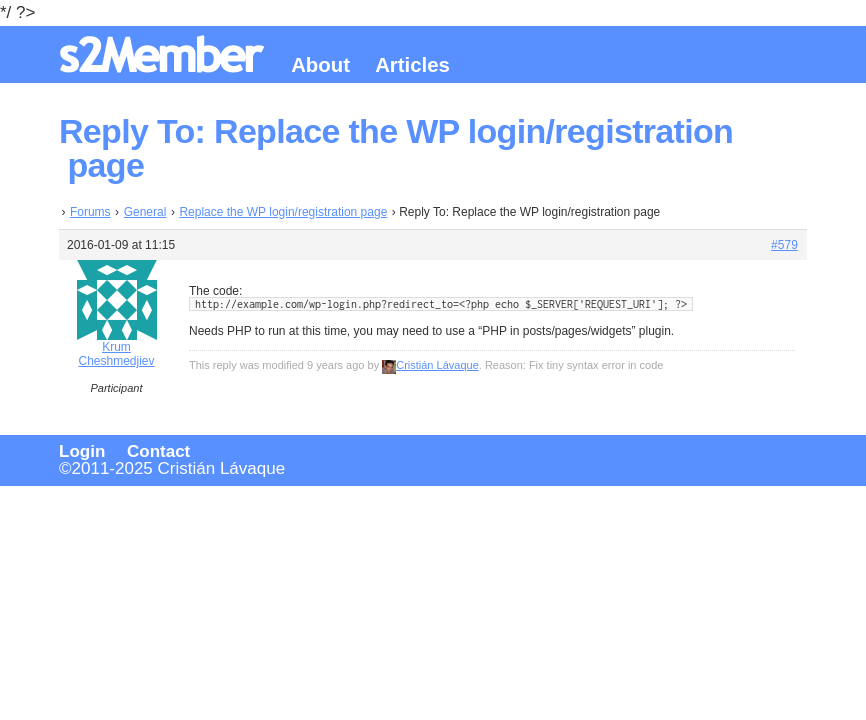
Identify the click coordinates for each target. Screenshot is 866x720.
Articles (412, 65)
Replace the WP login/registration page (283, 212)
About (320, 65)
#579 (784, 245)
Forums (90, 212)
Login (82, 451)
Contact (158, 451)
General (145, 212)
